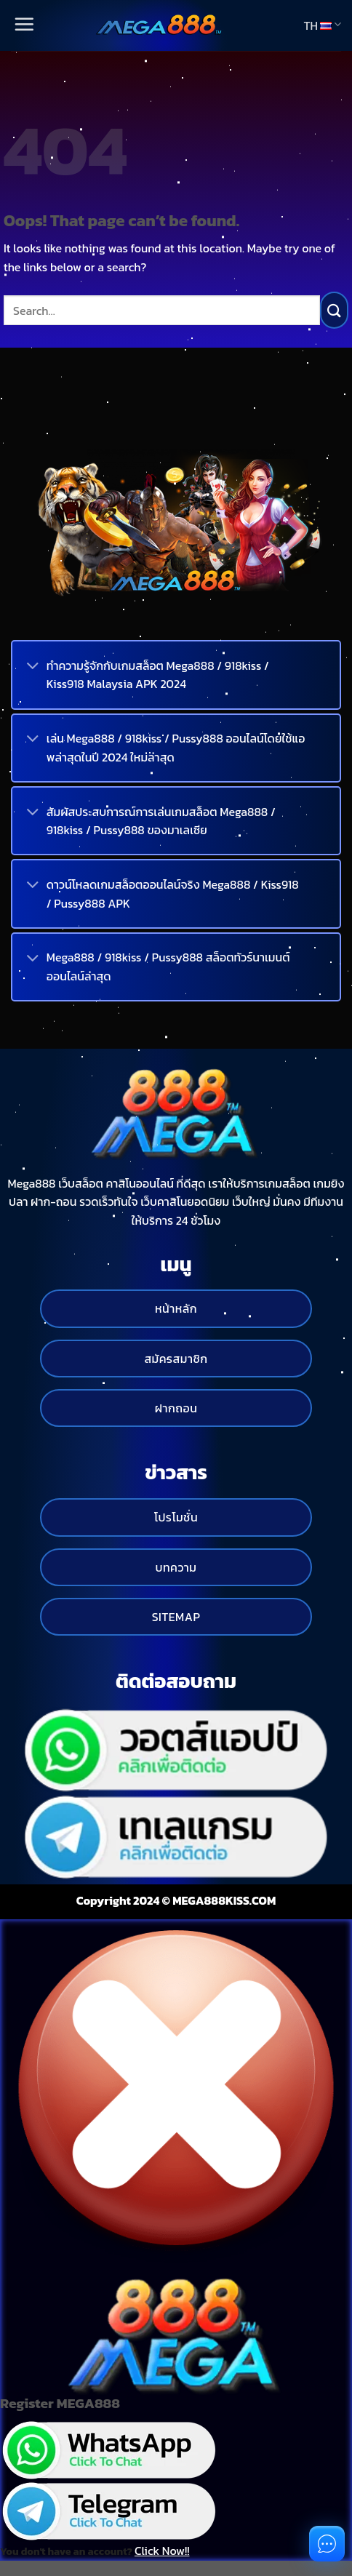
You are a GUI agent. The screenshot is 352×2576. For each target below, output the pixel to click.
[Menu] (23, 25)
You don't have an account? (94, 2550)
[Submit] (334, 310)
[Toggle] (33, 667)
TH (322, 25)
